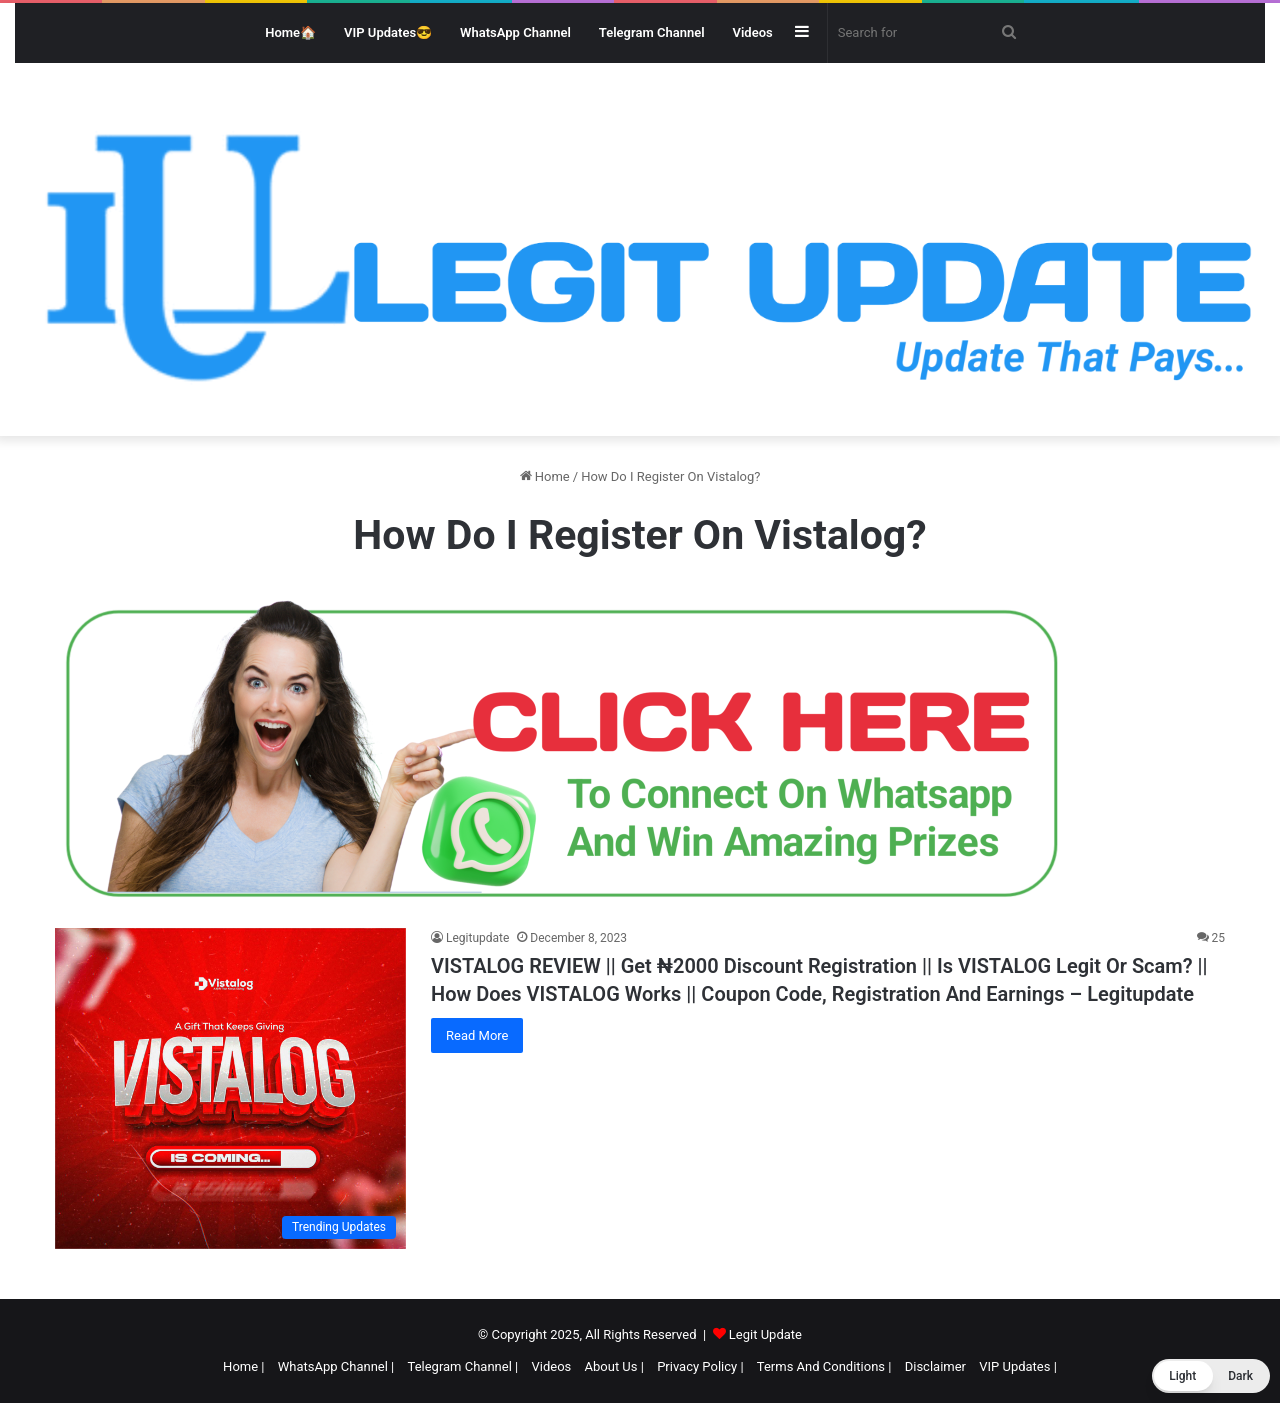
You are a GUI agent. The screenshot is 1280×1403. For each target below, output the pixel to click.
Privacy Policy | (700, 1366)
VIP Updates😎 (388, 32)
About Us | (614, 1366)
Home (545, 476)
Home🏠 (290, 32)
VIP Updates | (1018, 1366)
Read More (477, 1035)
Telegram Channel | (463, 1366)
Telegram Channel (652, 32)
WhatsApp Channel (515, 32)
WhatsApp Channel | (336, 1366)
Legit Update (765, 1334)
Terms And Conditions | (824, 1366)
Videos (753, 32)
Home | (243, 1366)
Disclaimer (935, 1366)
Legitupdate (477, 938)
